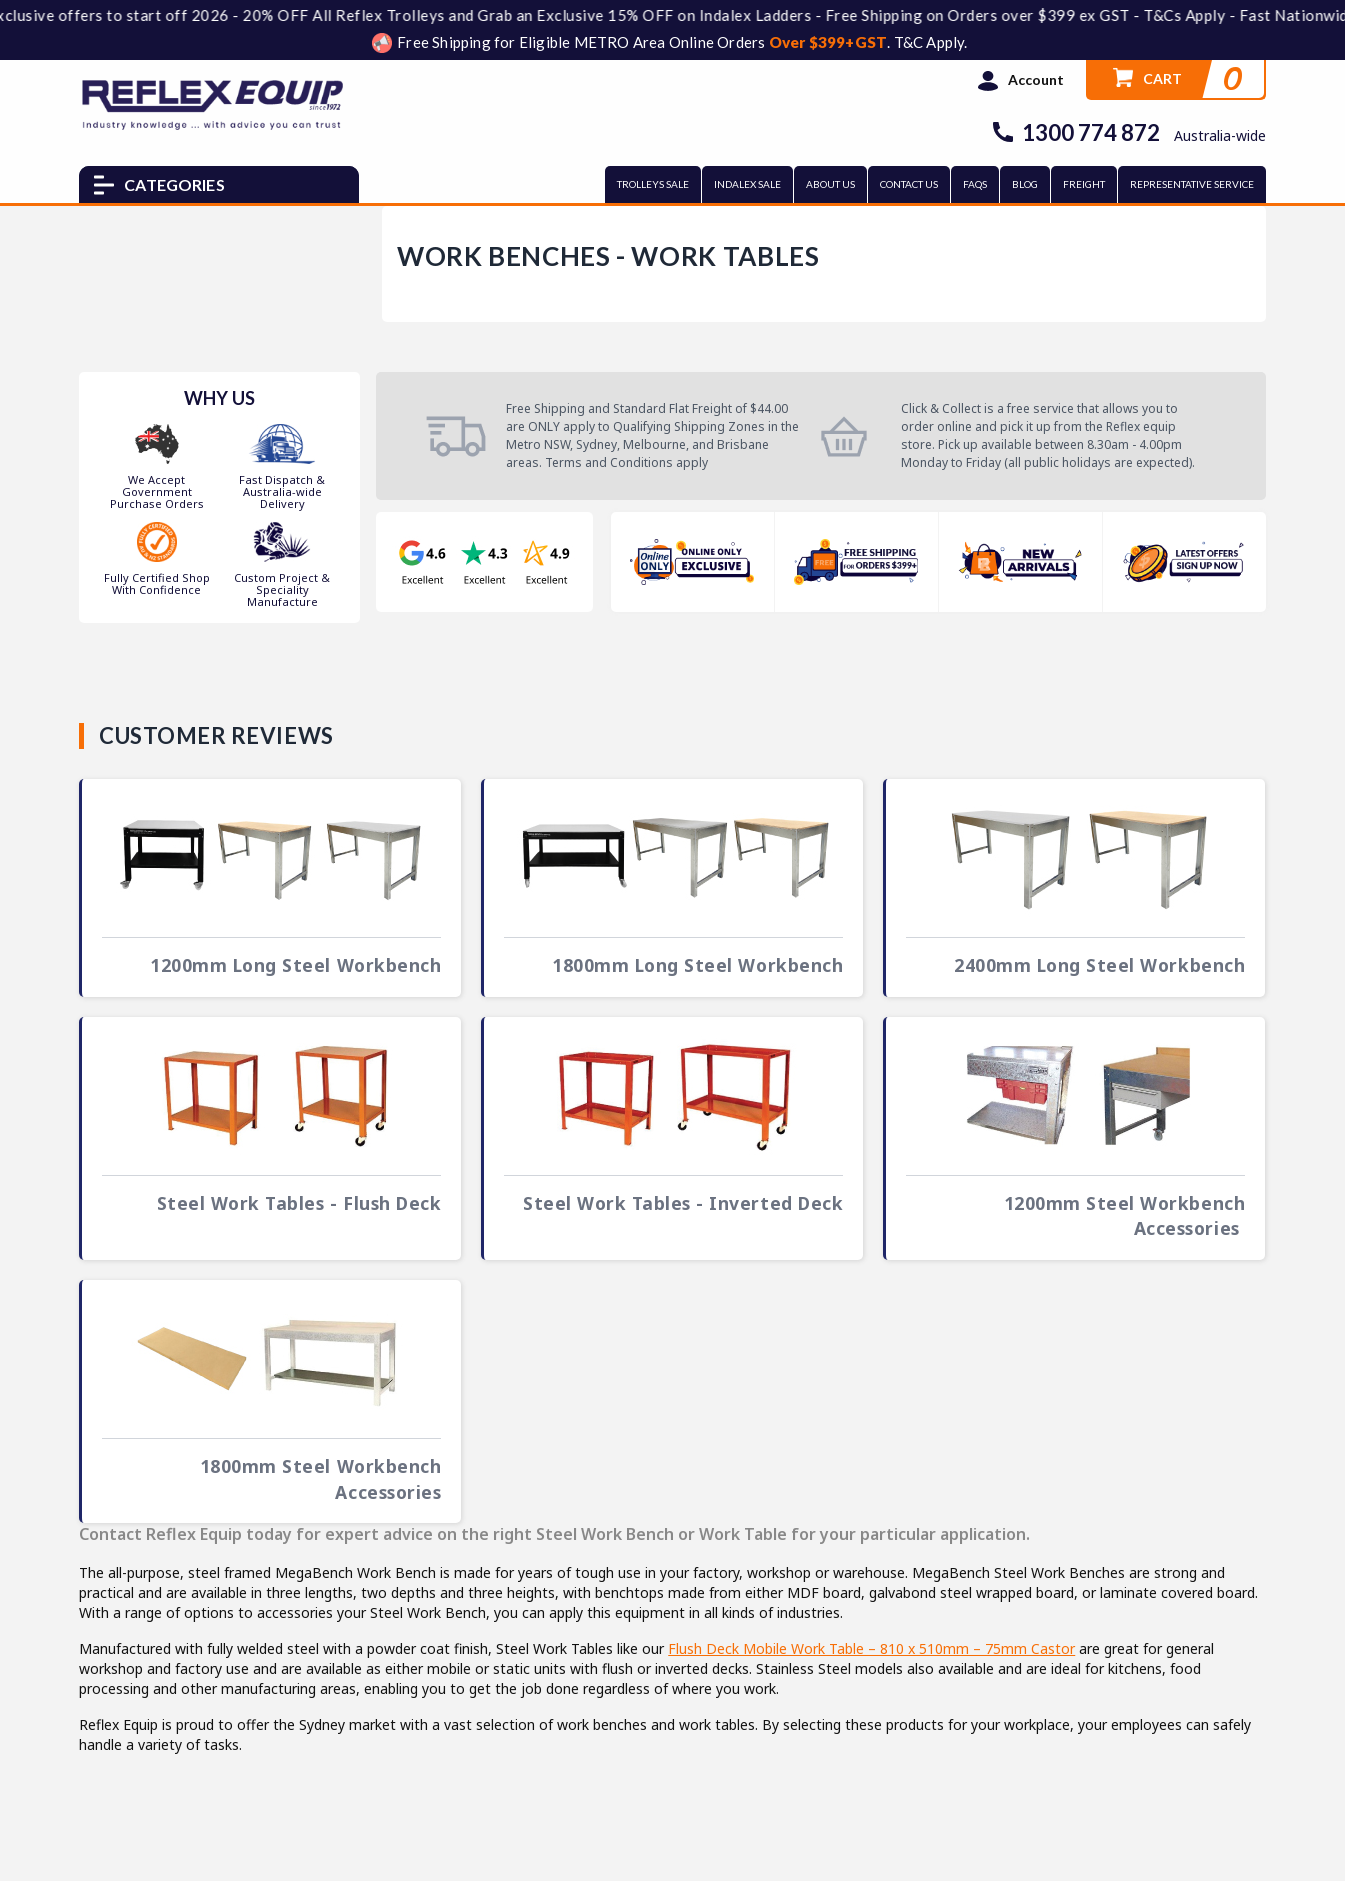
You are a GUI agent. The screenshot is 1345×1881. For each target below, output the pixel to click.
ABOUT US (830, 184)
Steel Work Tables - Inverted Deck (683, 1203)
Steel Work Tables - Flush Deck (299, 1203)
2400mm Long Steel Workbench (1099, 965)
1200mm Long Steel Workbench (295, 965)
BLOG (1025, 184)
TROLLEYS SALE (653, 184)
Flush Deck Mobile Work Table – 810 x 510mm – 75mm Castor (871, 1648)
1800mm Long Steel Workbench (697, 965)
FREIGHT (1084, 184)
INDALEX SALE (747, 184)
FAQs (975, 184)
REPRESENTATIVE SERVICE (1192, 184)
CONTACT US (909, 184)
